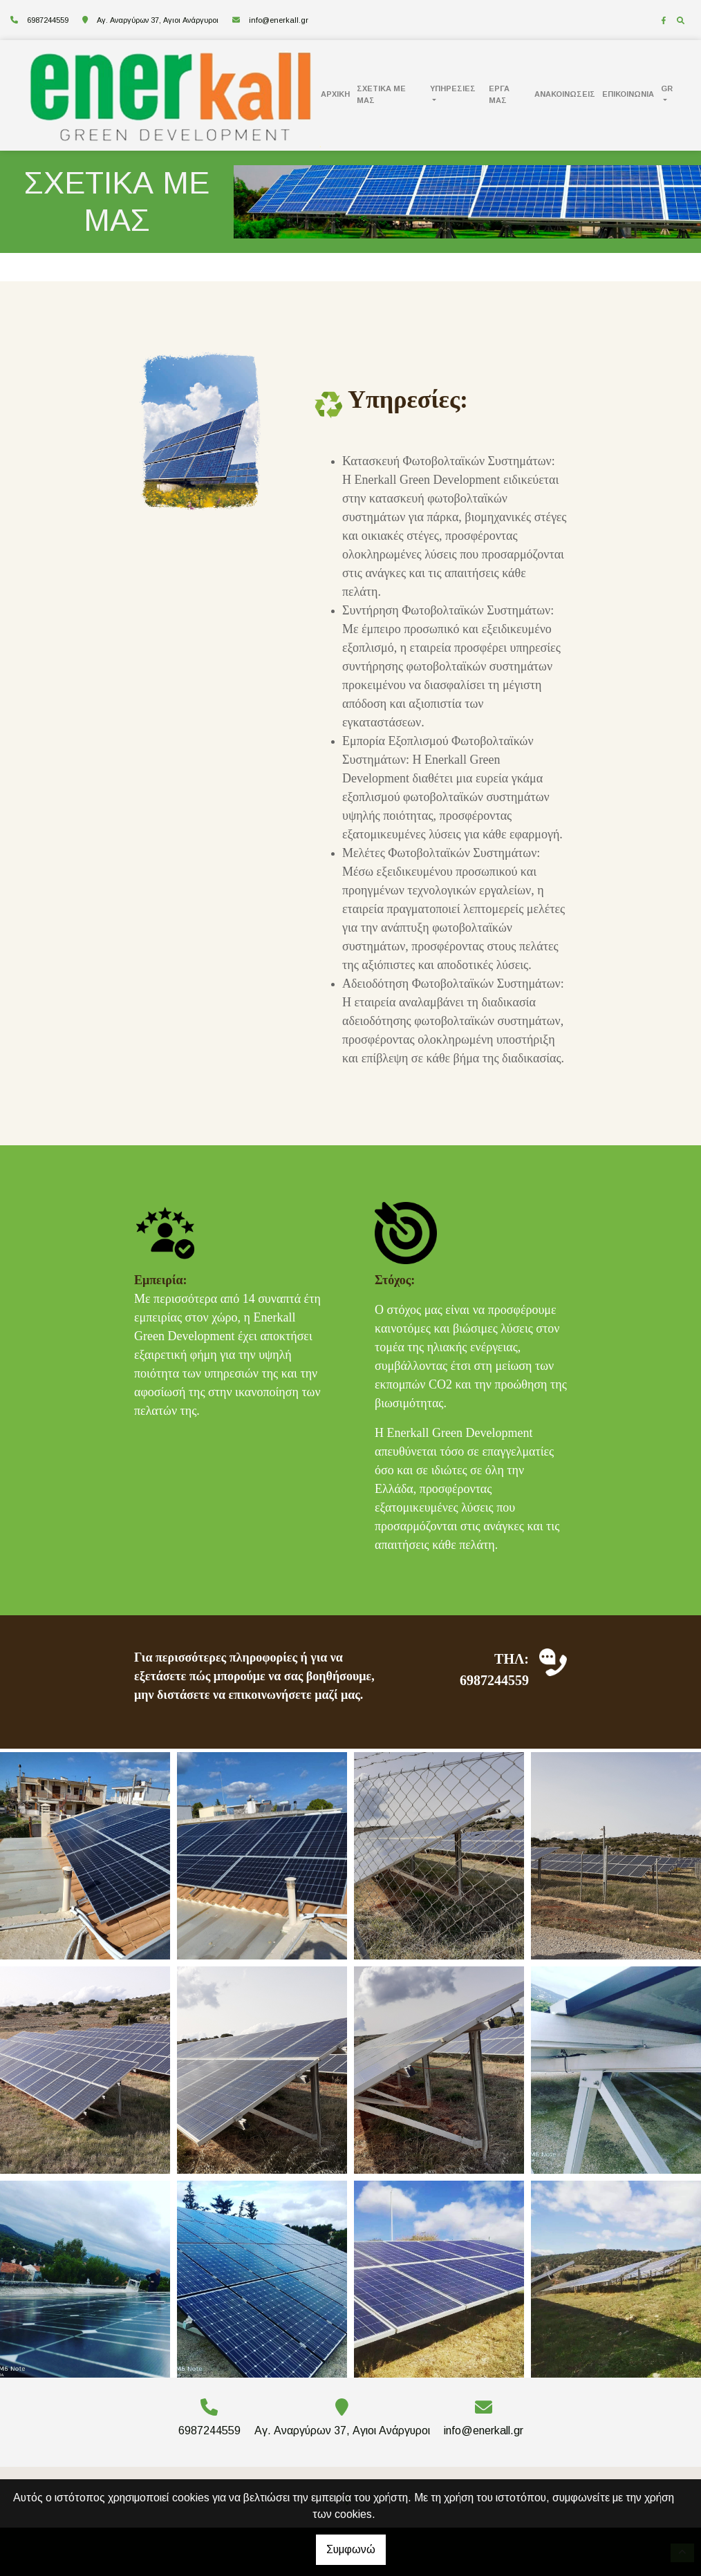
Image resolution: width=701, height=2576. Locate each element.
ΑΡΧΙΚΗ (335, 94)
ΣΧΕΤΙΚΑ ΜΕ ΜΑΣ (381, 94)
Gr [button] (667, 88)
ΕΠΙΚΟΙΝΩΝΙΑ (628, 94)
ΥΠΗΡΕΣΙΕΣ (453, 88)
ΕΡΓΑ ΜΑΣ (499, 94)
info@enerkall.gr (278, 20)
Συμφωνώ (350, 2549)
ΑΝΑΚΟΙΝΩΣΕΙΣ (564, 94)
